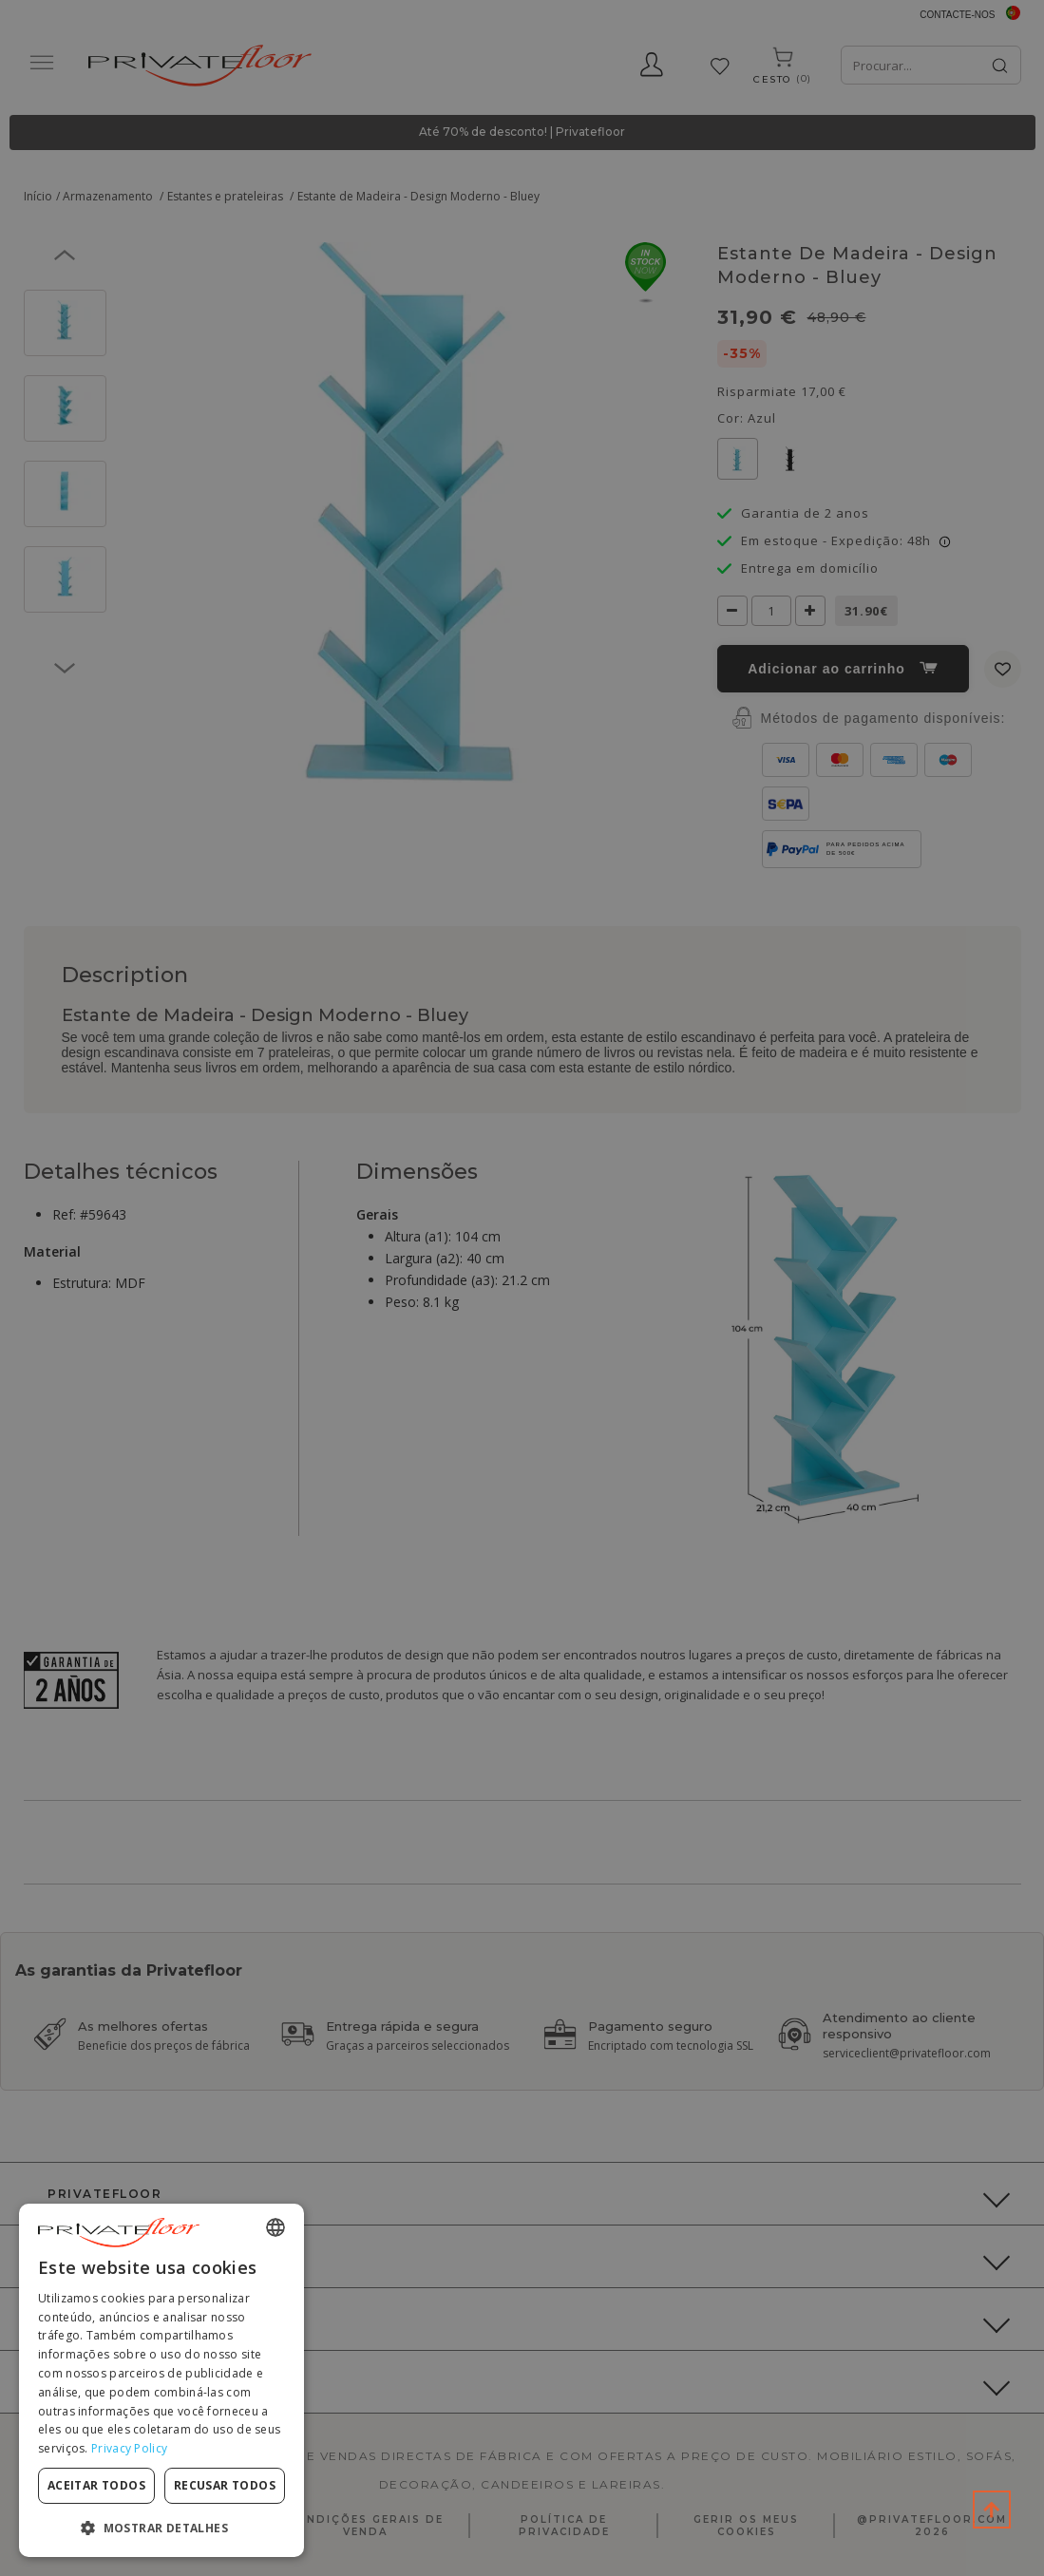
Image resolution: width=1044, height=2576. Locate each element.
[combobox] (275, 2227)
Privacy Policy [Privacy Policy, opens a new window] (129, 2448)
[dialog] (161, 2380)
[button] (161, 2527)
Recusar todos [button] (224, 2485)
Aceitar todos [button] (96, 2485)
